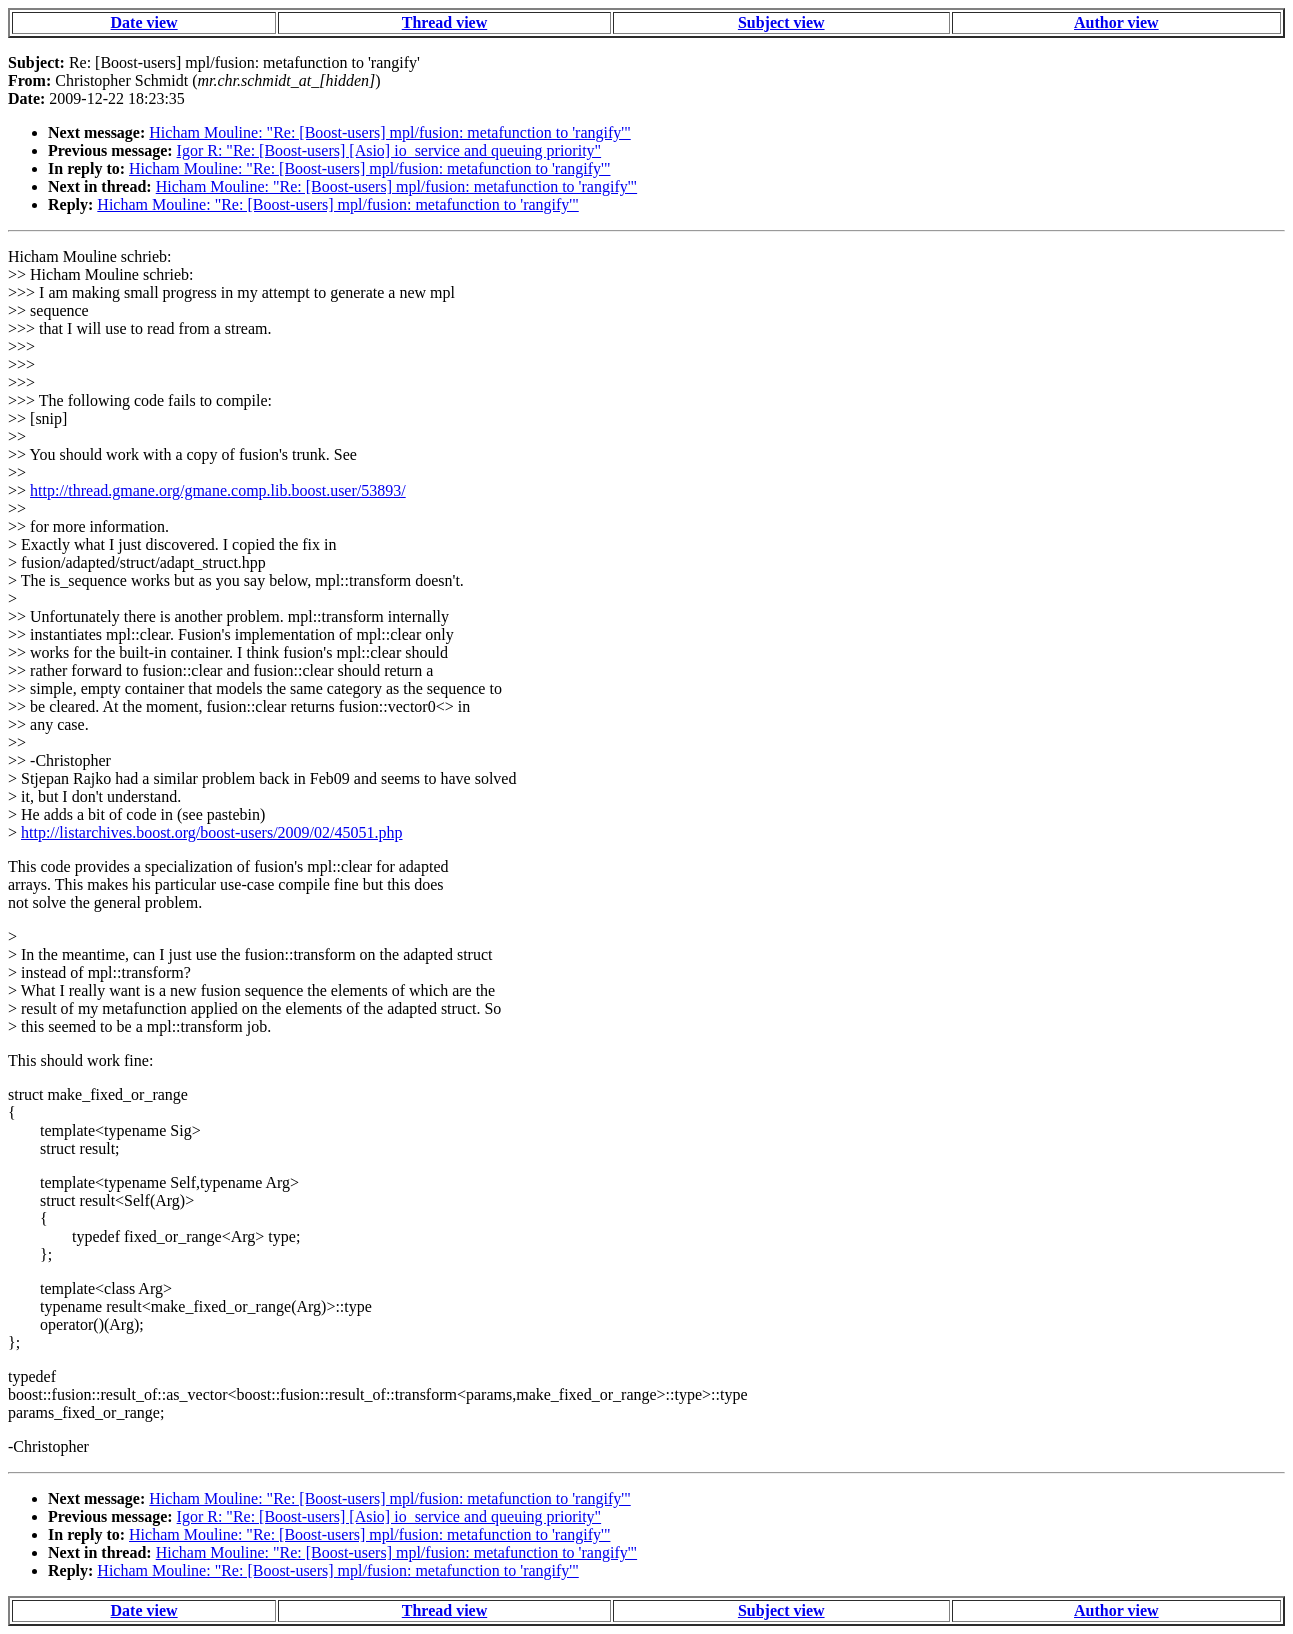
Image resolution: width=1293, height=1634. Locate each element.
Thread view (444, 22)
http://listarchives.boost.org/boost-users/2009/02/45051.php (211, 832)
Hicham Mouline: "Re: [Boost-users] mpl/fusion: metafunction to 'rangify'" (389, 132)
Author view (1116, 22)
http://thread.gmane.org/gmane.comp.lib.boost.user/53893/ (218, 490)
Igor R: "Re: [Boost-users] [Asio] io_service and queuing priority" (389, 150)
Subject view (781, 22)
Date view (144, 22)
